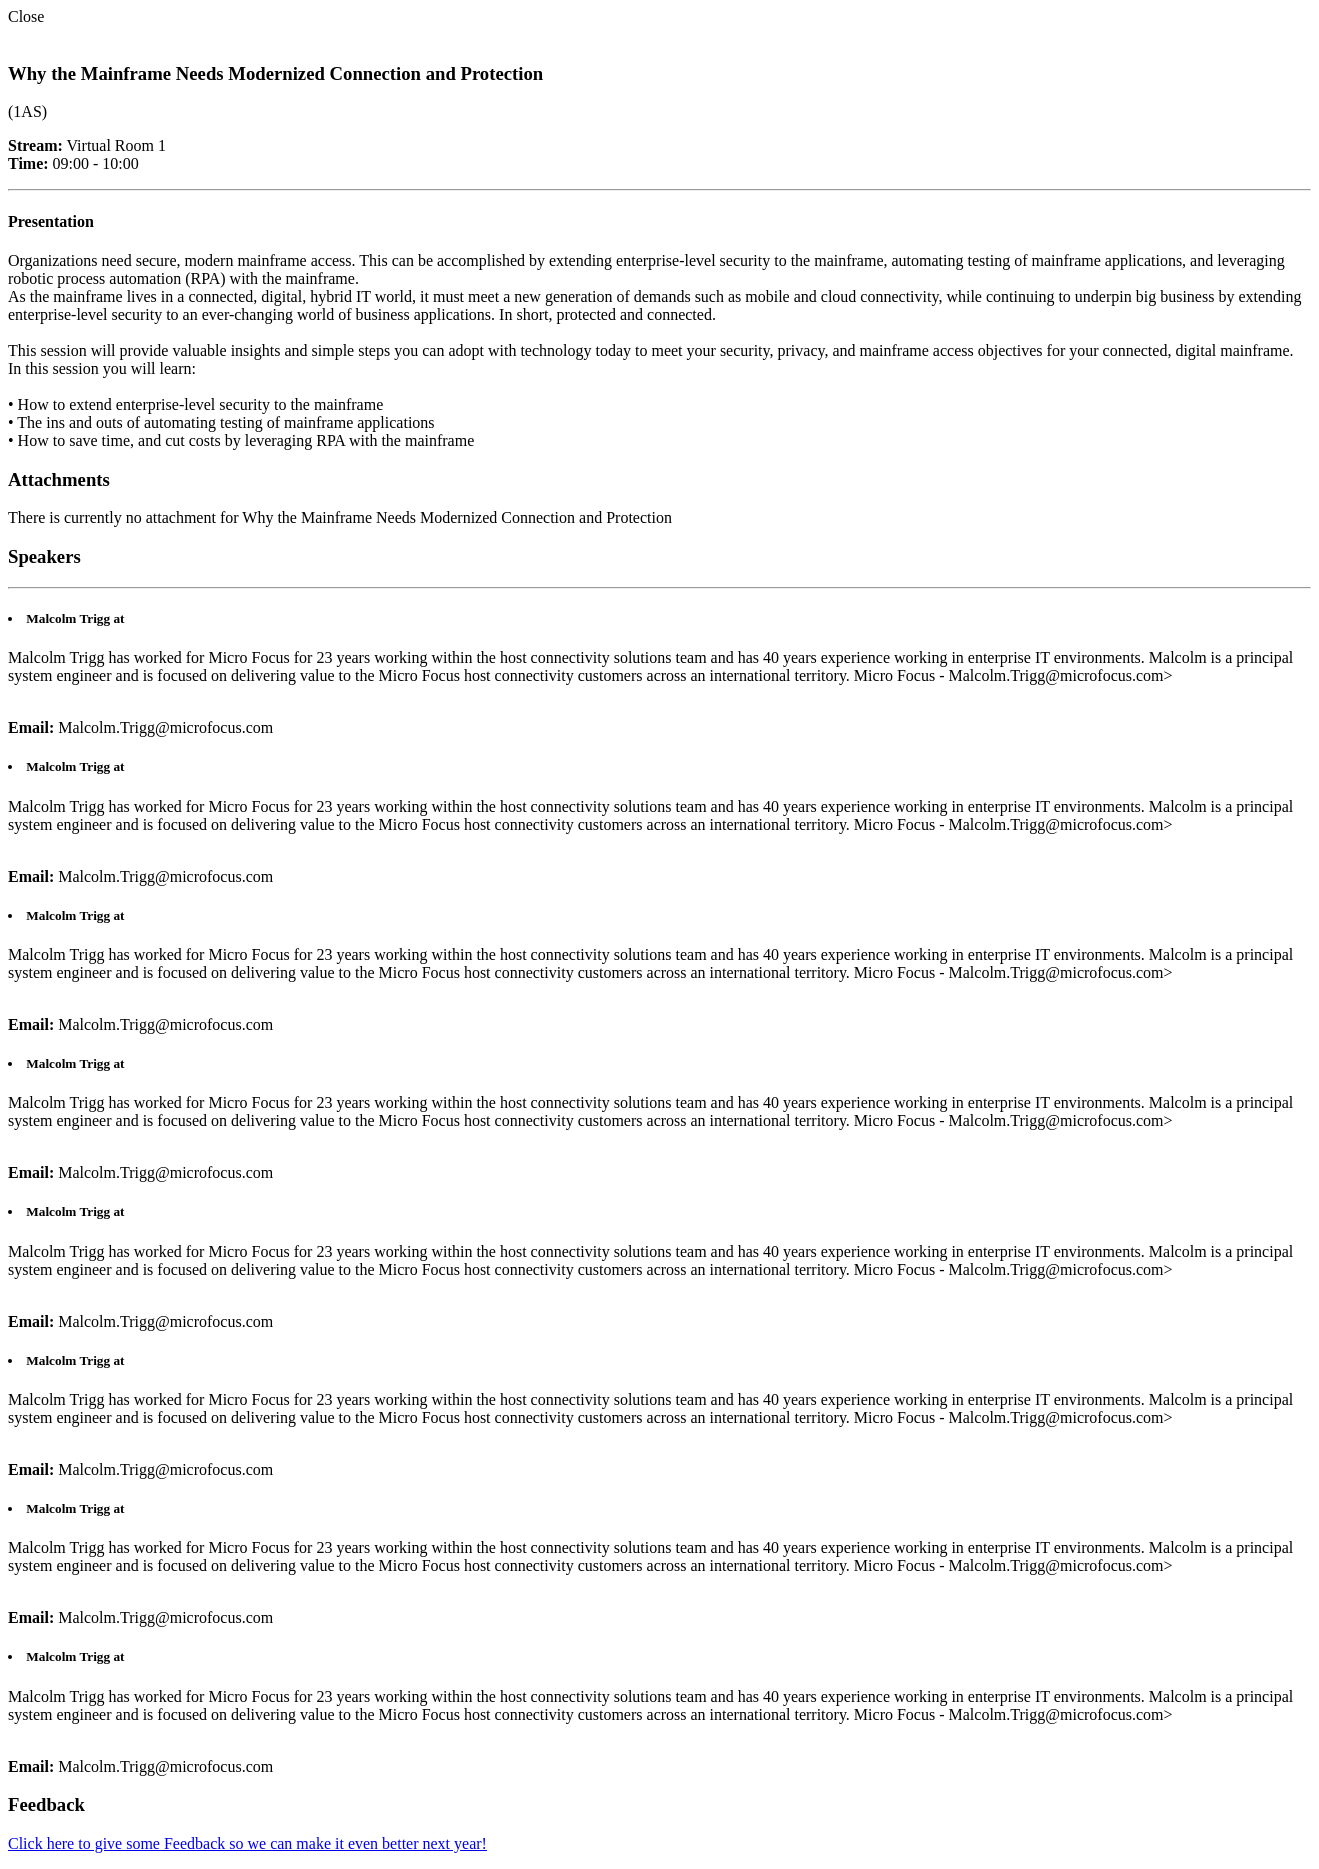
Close (26, 16)
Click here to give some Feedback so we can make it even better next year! (247, 1843)
